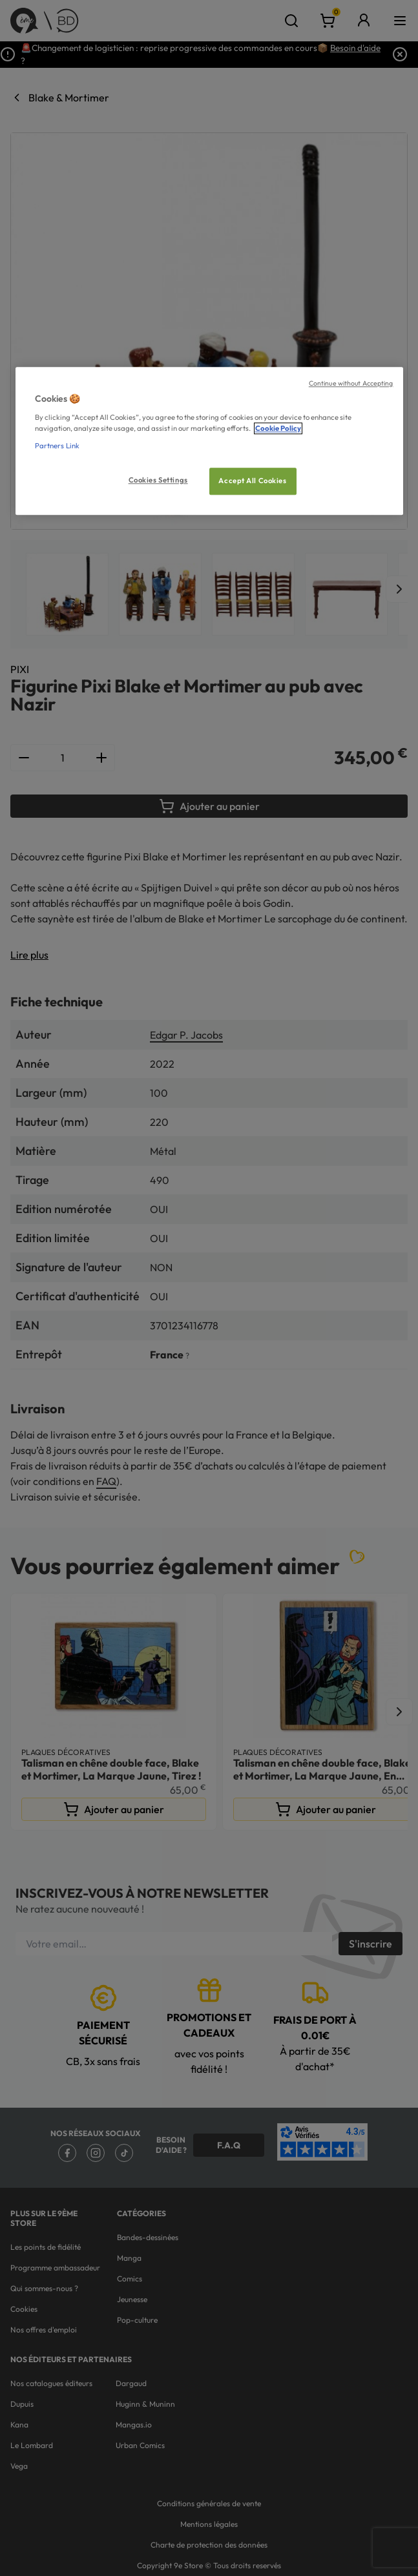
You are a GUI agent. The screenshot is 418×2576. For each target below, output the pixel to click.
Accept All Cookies (252, 480)
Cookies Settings (158, 479)
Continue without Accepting (351, 383)
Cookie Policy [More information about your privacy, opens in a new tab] (278, 428)
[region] (209, 441)
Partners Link (57, 445)
